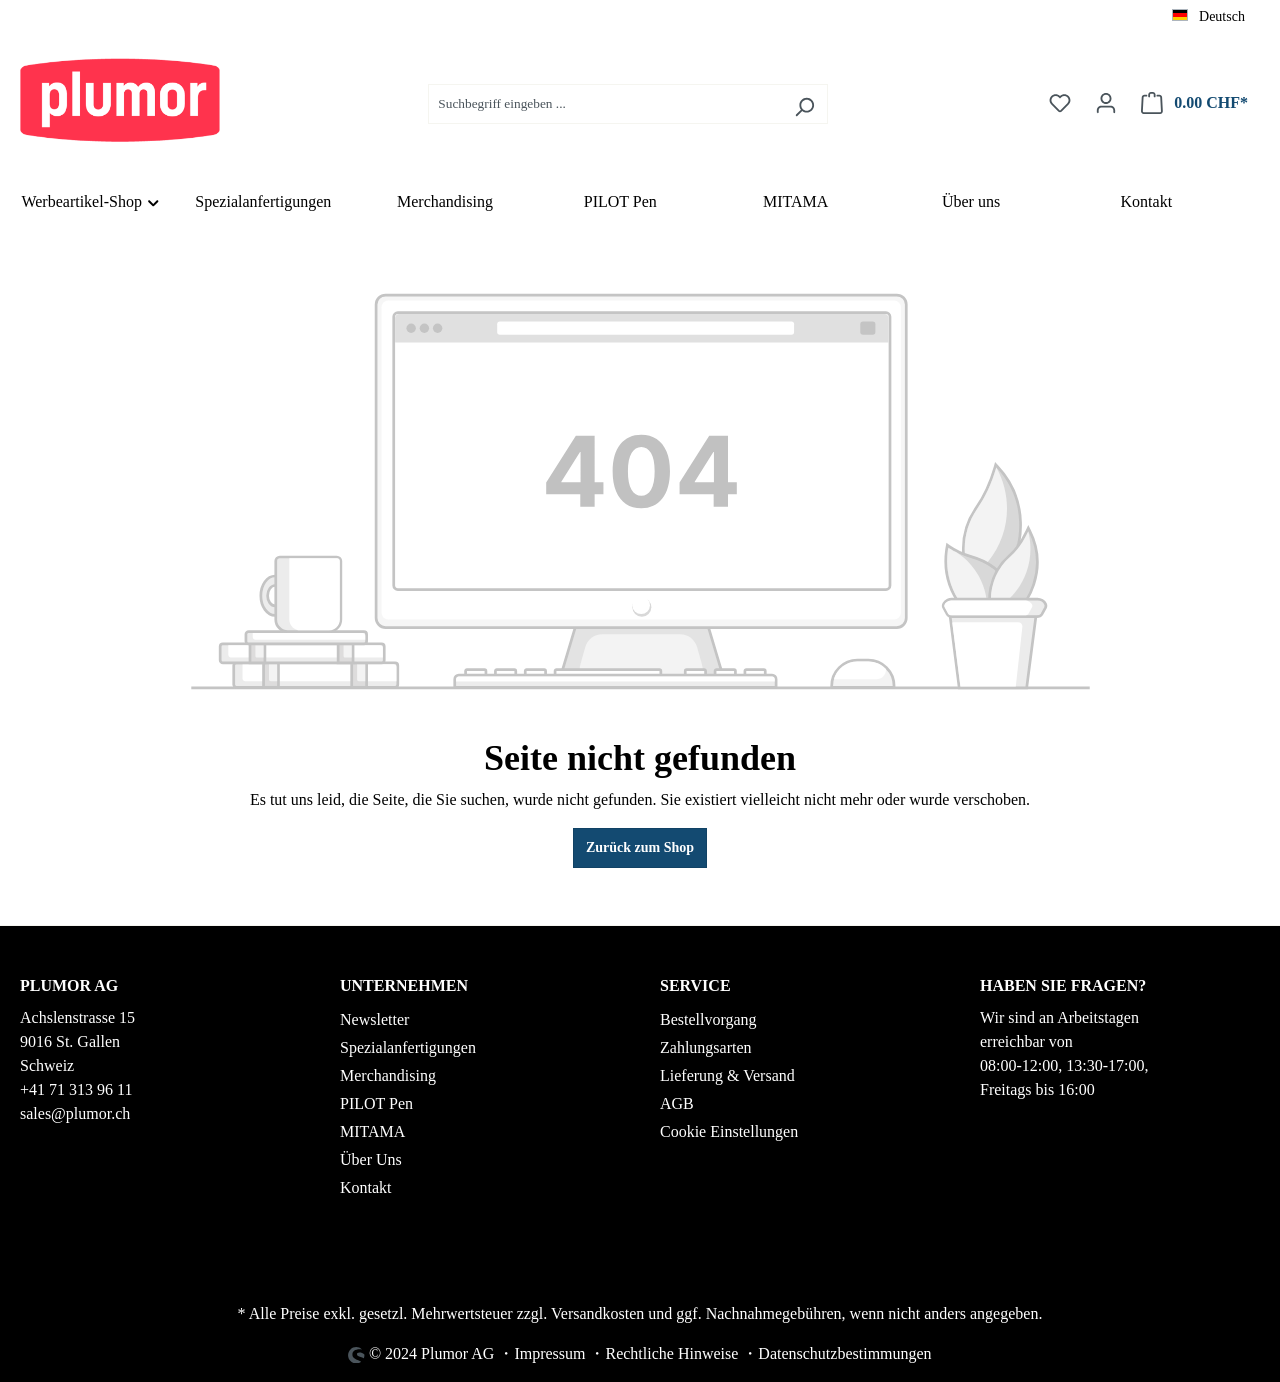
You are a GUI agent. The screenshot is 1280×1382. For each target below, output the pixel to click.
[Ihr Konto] (1106, 103)
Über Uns (371, 1159)
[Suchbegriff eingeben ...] (605, 104)
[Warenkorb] (1194, 103)
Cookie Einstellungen (729, 1131)
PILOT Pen (376, 1103)
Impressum (549, 1353)
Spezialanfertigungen (408, 1047)
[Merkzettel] (1060, 103)
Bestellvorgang (708, 1019)
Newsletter (374, 1019)
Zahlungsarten (706, 1047)
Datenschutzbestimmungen (844, 1353)
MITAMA (372, 1131)
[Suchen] (804, 104)
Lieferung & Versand (727, 1075)
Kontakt (366, 1187)
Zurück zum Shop (640, 847)
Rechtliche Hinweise (671, 1353)
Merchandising (388, 1075)
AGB (677, 1103)
